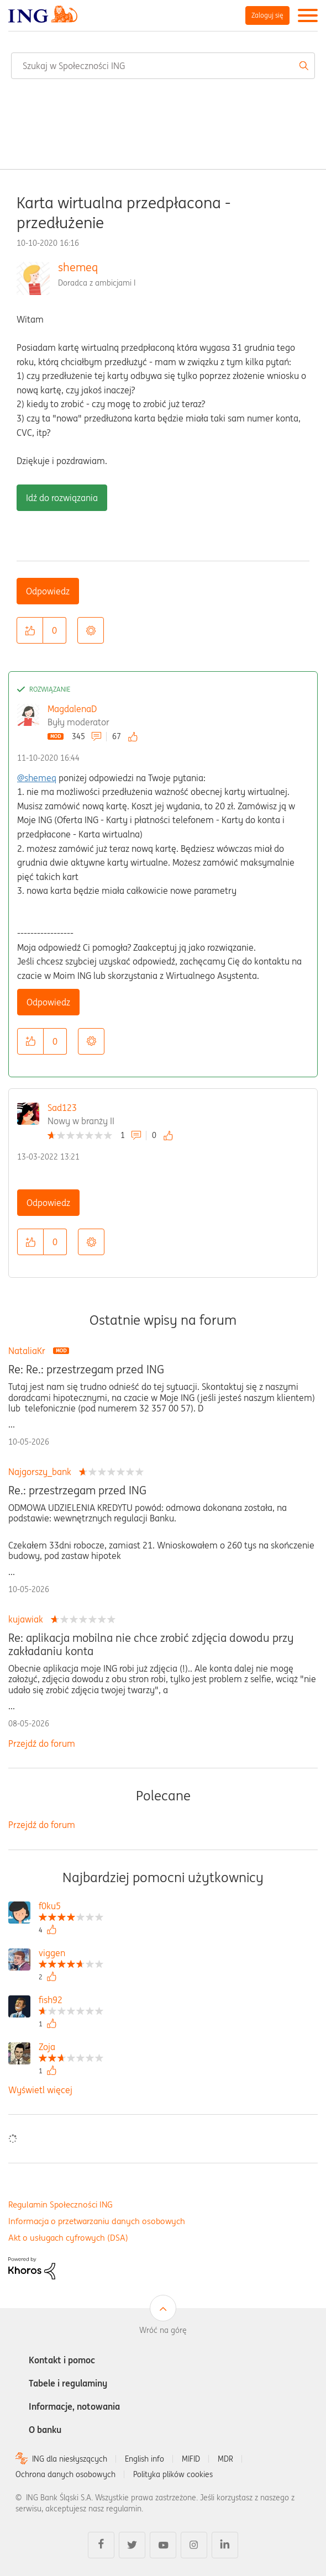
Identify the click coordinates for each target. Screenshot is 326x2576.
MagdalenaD (72, 708)
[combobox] (163, 65)
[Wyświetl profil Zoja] (71, 2048)
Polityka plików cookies (173, 2474)
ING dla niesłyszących (69, 2459)
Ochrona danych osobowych (65, 2474)
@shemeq (36, 777)
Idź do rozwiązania (62, 497)
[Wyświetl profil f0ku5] (71, 1907)
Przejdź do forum (41, 1743)
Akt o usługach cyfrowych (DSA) (68, 2237)
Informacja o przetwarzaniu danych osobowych (96, 2221)
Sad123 (62, 1107)
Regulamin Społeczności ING (60, 2204)
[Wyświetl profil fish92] (71, 2001)
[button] (30, 630)
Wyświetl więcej (40, 2089)
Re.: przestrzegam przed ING (77, 1490)
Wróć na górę (163, 2330)
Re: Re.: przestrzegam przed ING (86, 1369)
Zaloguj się (267, 15)
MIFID (191, 2459)
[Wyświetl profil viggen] (71, 1954)
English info (144, 2459)
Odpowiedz (48, 591)
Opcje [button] (90, 630)
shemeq (78, 267)
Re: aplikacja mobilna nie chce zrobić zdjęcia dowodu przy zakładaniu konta (150, 1644)
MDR (225, 2459)
